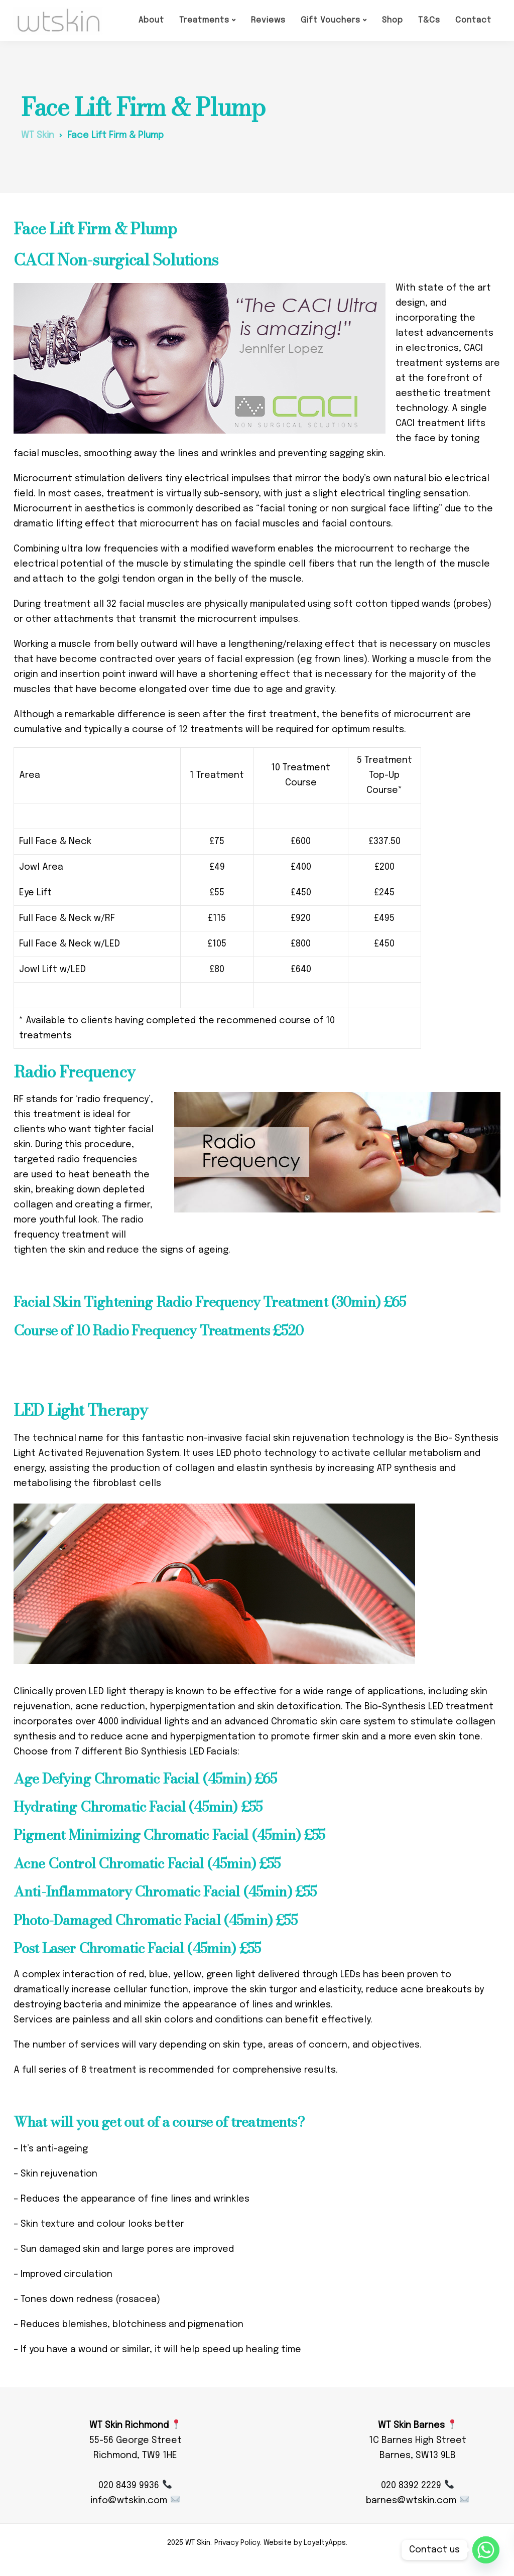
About (151, 20)
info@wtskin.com (134, 2500)
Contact (473, 20)
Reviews (268, 20)
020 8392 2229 (417, 2485)
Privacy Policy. (237, 2542)
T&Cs (429, 20)
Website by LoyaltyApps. (305, 2542)
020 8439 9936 (134, 2485)
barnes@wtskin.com (417, 2500)
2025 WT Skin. (189, 2542)
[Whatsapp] (485, 2549)
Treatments (204, 20)
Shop (392, 20)
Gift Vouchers (330, 20)
